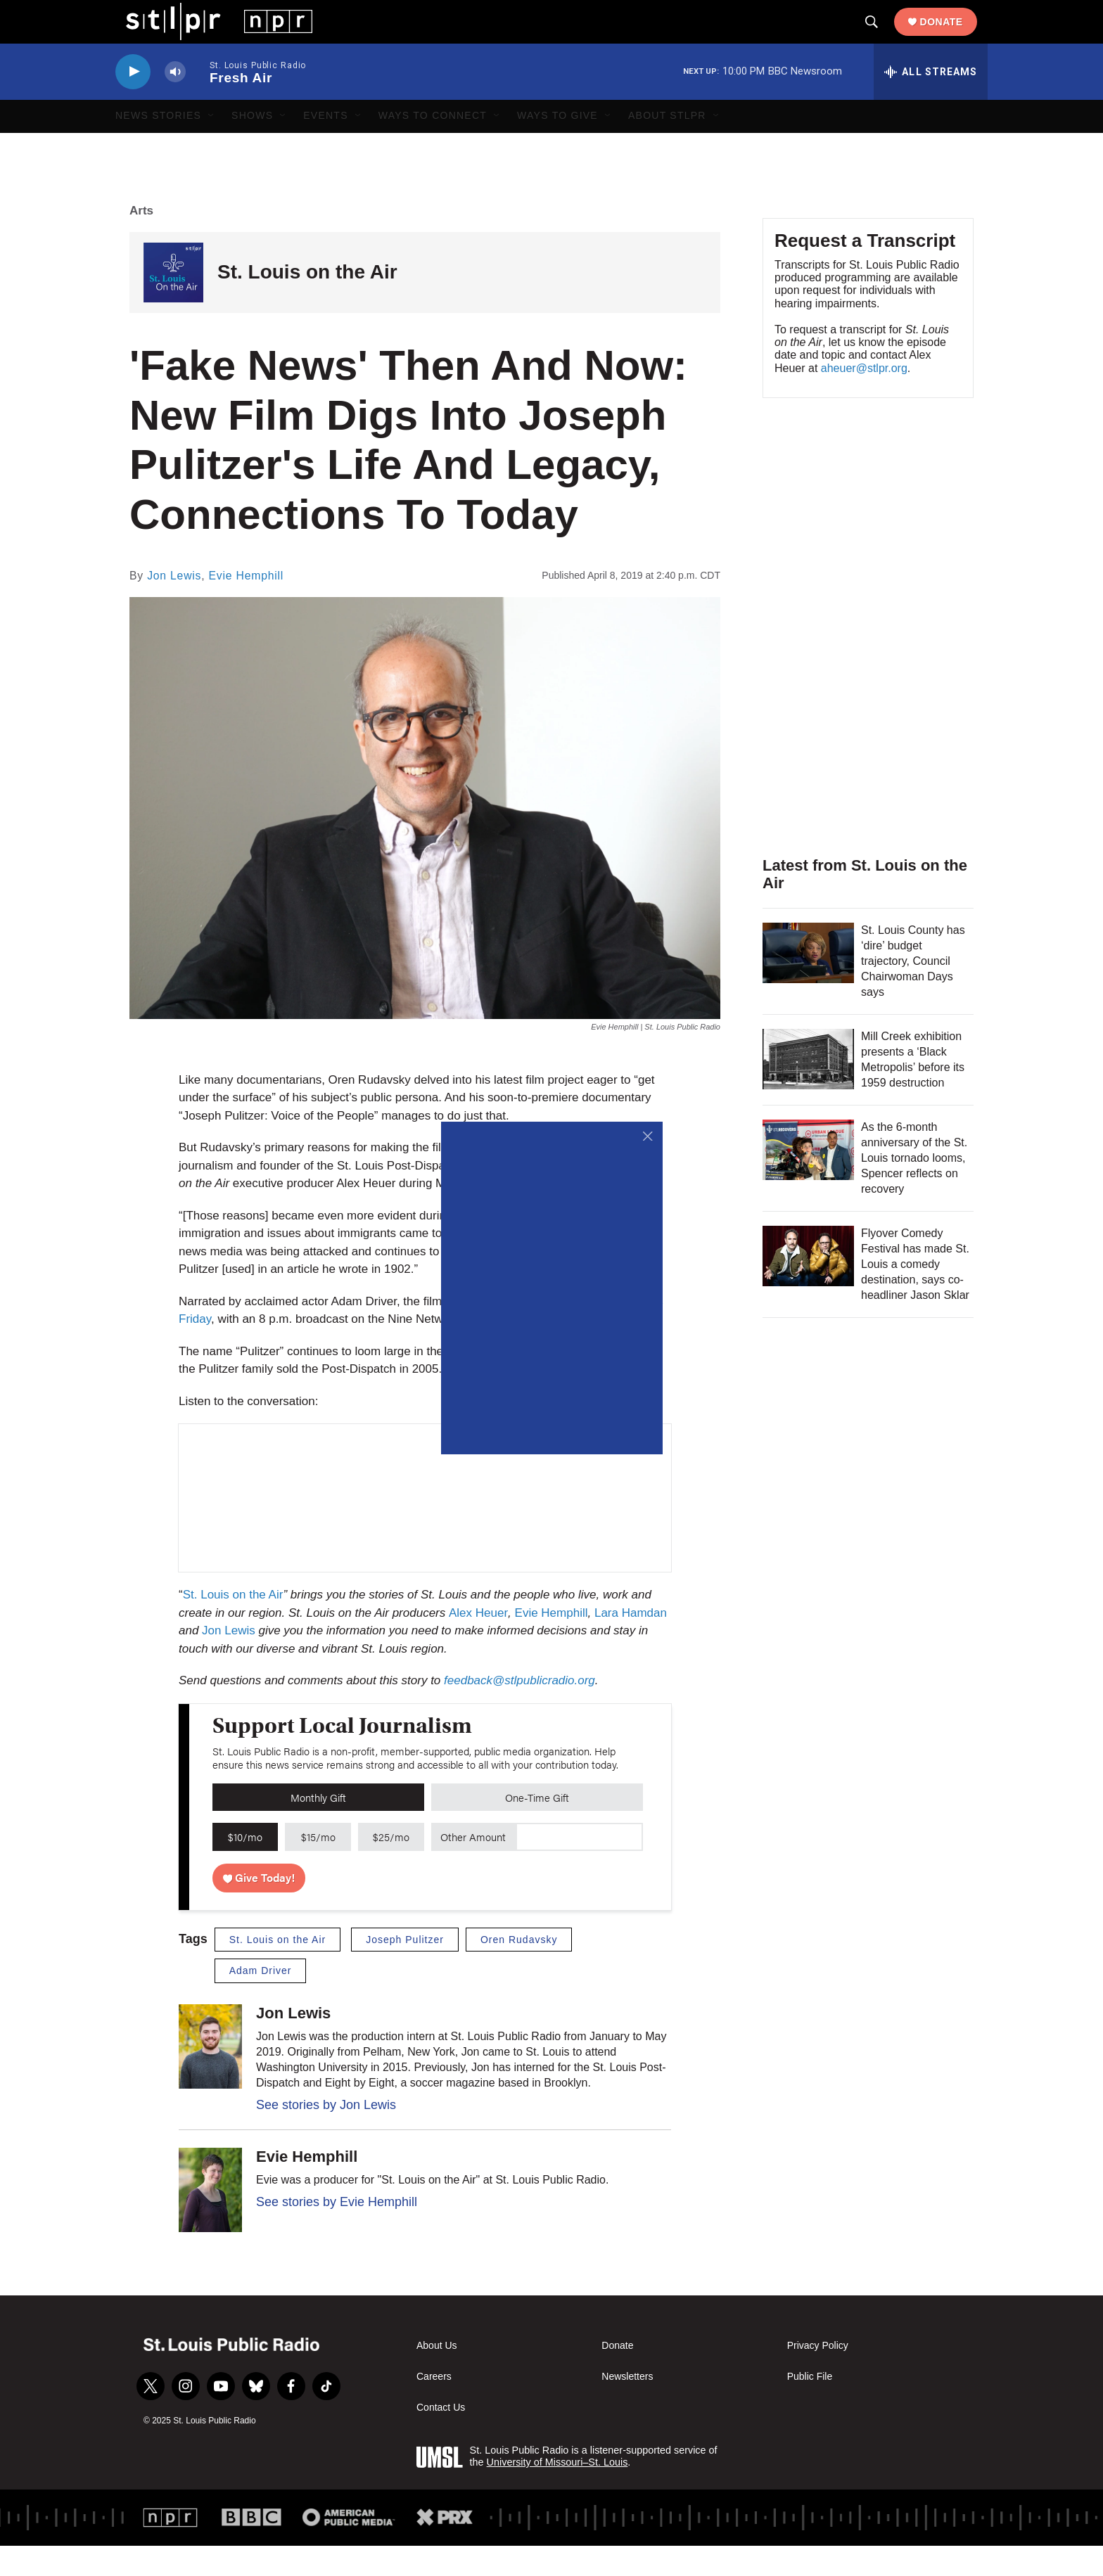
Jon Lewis (174, 606)
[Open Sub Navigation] (211, 146)
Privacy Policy (817, 2376)
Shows (252, 146)
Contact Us (440, 2438)
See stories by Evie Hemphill (336, 2233)
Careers (434, 2407)
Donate (952, 36)
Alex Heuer (478, 1643)
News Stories (158, 146)
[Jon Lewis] (210, 2076)
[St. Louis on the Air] (173, 303)
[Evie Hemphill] (210, 2221)
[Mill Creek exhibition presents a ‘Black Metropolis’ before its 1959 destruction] (808, 1089)
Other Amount (473, 1866)
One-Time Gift (537, 1827)
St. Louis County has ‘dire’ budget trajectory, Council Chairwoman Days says (913, 991)
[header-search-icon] (882, 37)
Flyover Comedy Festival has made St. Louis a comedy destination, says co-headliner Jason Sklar (915, 1294)
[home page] (208, 36)
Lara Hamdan (630, 1643)
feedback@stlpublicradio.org (519, 1711)
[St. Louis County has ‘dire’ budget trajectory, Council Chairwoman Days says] (808, 983)
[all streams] (931, 102)
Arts (141, 241)
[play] (133, 102)
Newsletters (627, 2407)
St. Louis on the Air (307, 303)
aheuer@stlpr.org (864, 398)
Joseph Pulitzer (405, 1969)
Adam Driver (260, 2001)
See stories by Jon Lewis (326, 2135)
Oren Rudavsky (518, 1969)
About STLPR (667, 146)
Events (325, 146)
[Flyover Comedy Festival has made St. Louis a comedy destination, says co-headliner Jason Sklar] (808, 1286)
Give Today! (259, 1907)
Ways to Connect (432, 146)
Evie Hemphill (246, 606)
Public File (810, 2407)
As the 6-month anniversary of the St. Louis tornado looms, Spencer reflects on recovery (914, 1188)
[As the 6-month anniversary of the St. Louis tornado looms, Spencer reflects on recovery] (808, 1180)
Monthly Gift (318, 1827)
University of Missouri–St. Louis (557, 2492)
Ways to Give (557, 146)
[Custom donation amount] (579, 1868)
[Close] (648, 1136)
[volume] (175, 102)
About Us (436, 2376)
